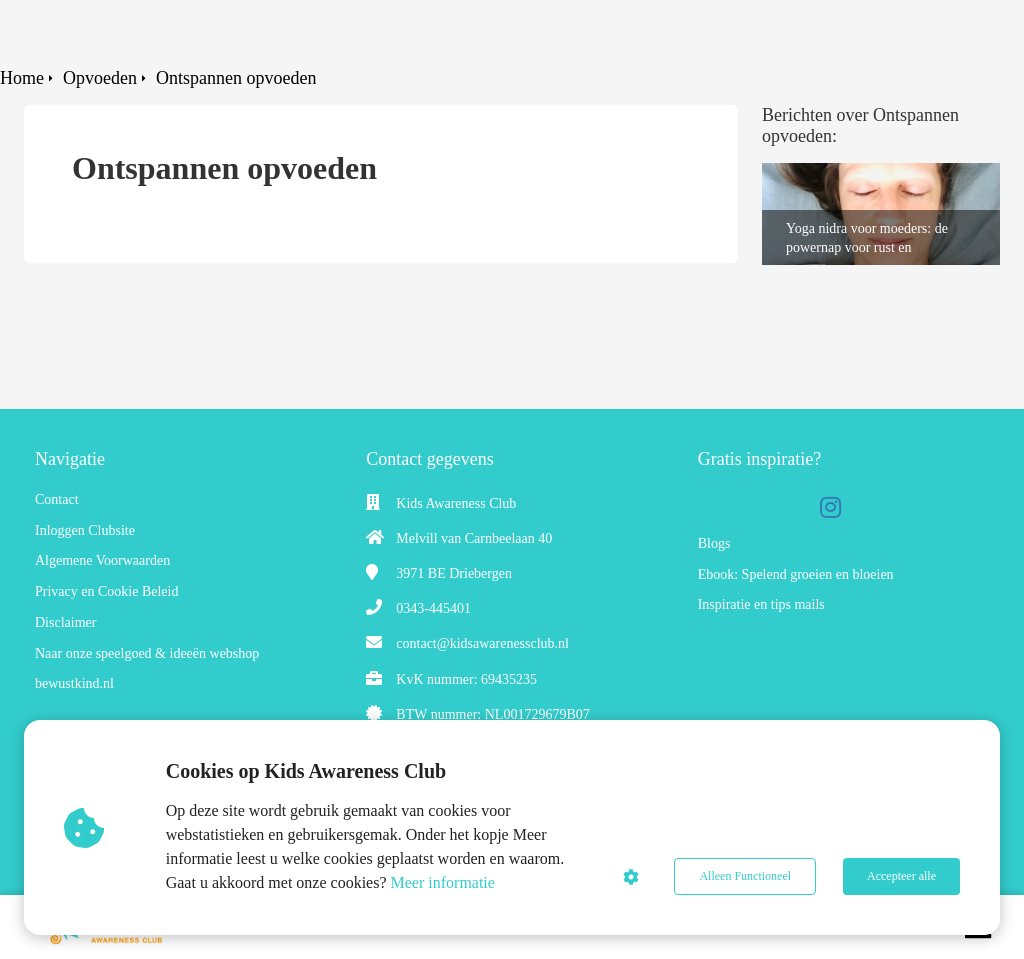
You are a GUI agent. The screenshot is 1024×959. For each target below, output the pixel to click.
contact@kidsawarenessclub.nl (482, 643)
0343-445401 (433, 608)
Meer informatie (443, 882)
